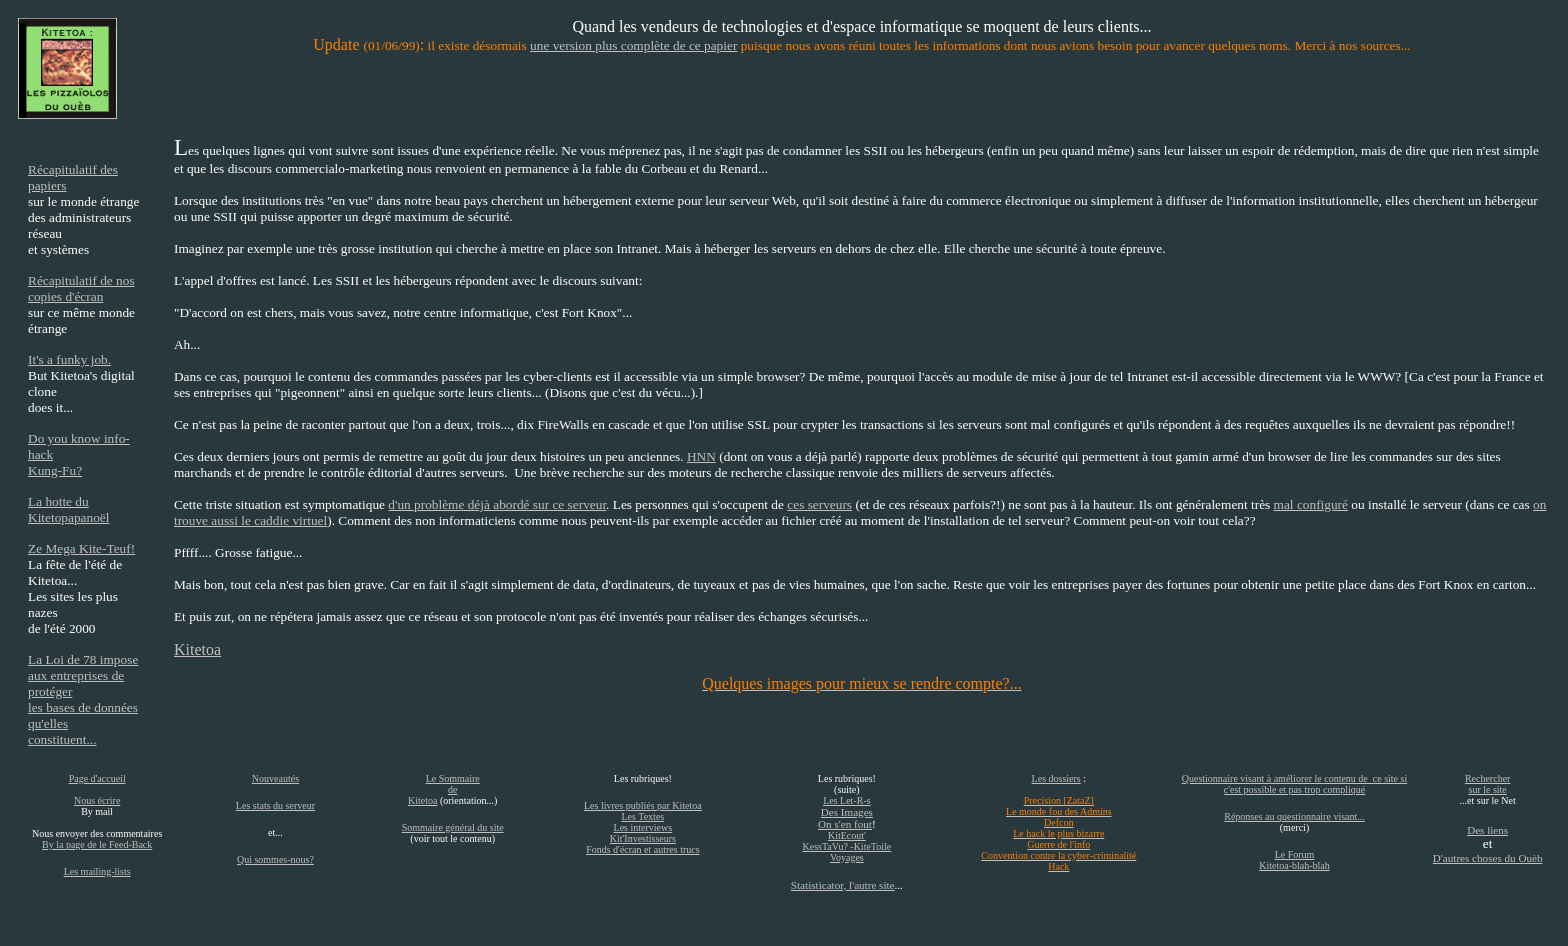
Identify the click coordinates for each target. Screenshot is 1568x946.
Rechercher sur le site (1488, 784)
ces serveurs (819, 504)
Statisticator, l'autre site (843, 885)
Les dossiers (1056, 778)
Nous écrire (97, 800)
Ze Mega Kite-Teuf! (81, 548)
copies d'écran (65, 296)
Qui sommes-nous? (275, 859)
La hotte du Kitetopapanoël (68, 509)
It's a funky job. (69, 359)
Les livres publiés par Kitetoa (643, 805)
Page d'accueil (97, 778)
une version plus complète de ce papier (633, 45)
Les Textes (643, 816)
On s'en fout (845, 824)
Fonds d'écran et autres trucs (642, 849)
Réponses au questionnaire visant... (1294, 816)
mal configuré (1311, 504)
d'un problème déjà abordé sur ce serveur (497, 504)
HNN (701, 456)
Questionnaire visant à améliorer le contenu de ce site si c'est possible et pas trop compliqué (1294, 784)
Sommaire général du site (453, 827)
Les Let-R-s (847, 800)
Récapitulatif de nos (81, 280)
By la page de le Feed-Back (97, 844)
